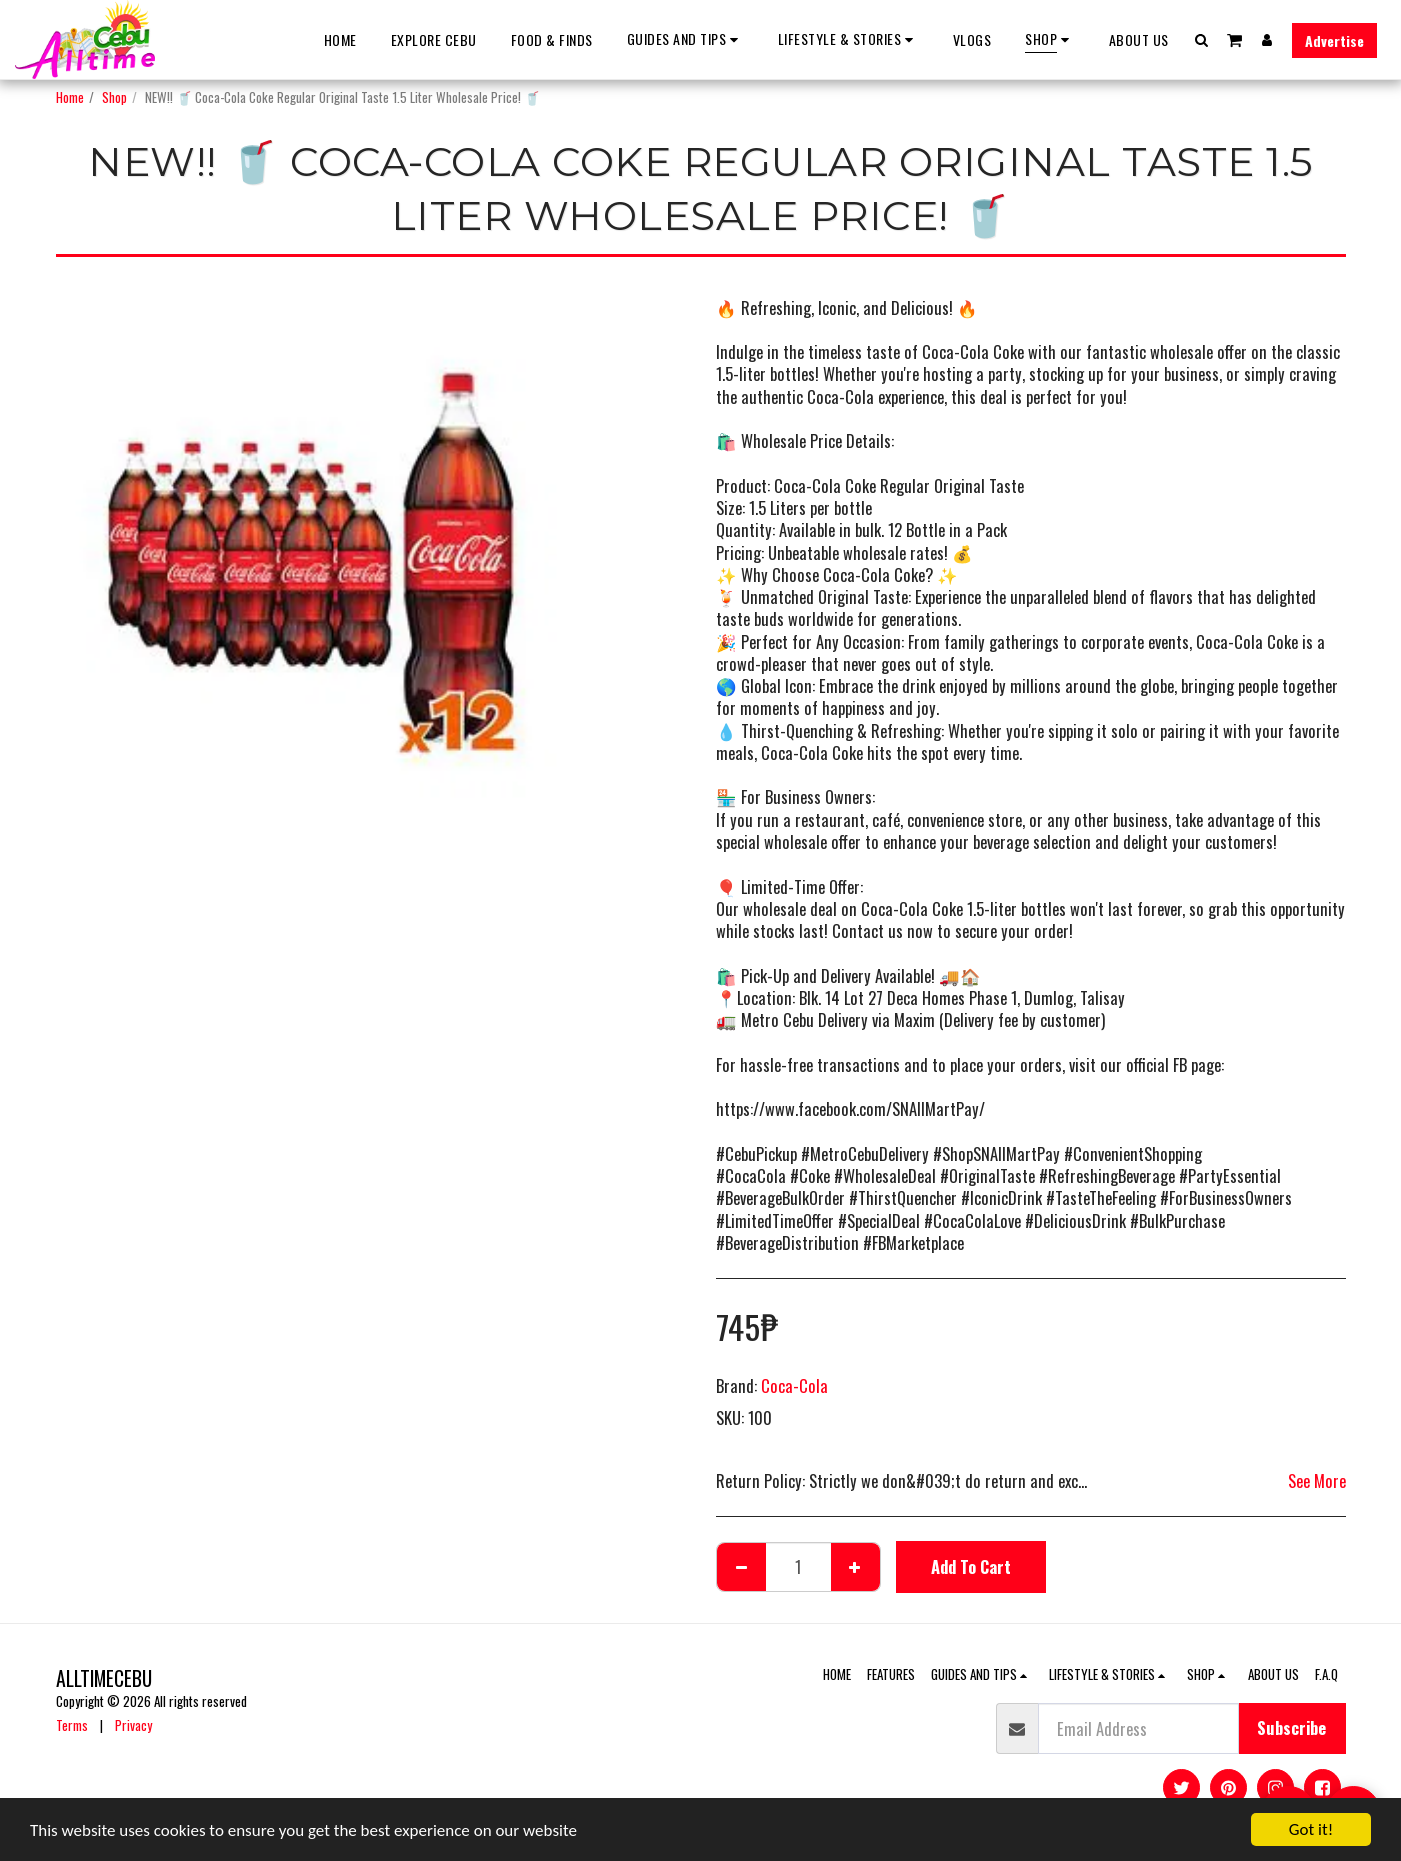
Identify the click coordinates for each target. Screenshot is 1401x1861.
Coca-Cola (794, 1385)
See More (1317, 1481)
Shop (114, 97)
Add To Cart (971, 1566)
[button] (685, 39)
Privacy (133, 1725)
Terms (72, 1725)
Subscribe (1291, 1727)
